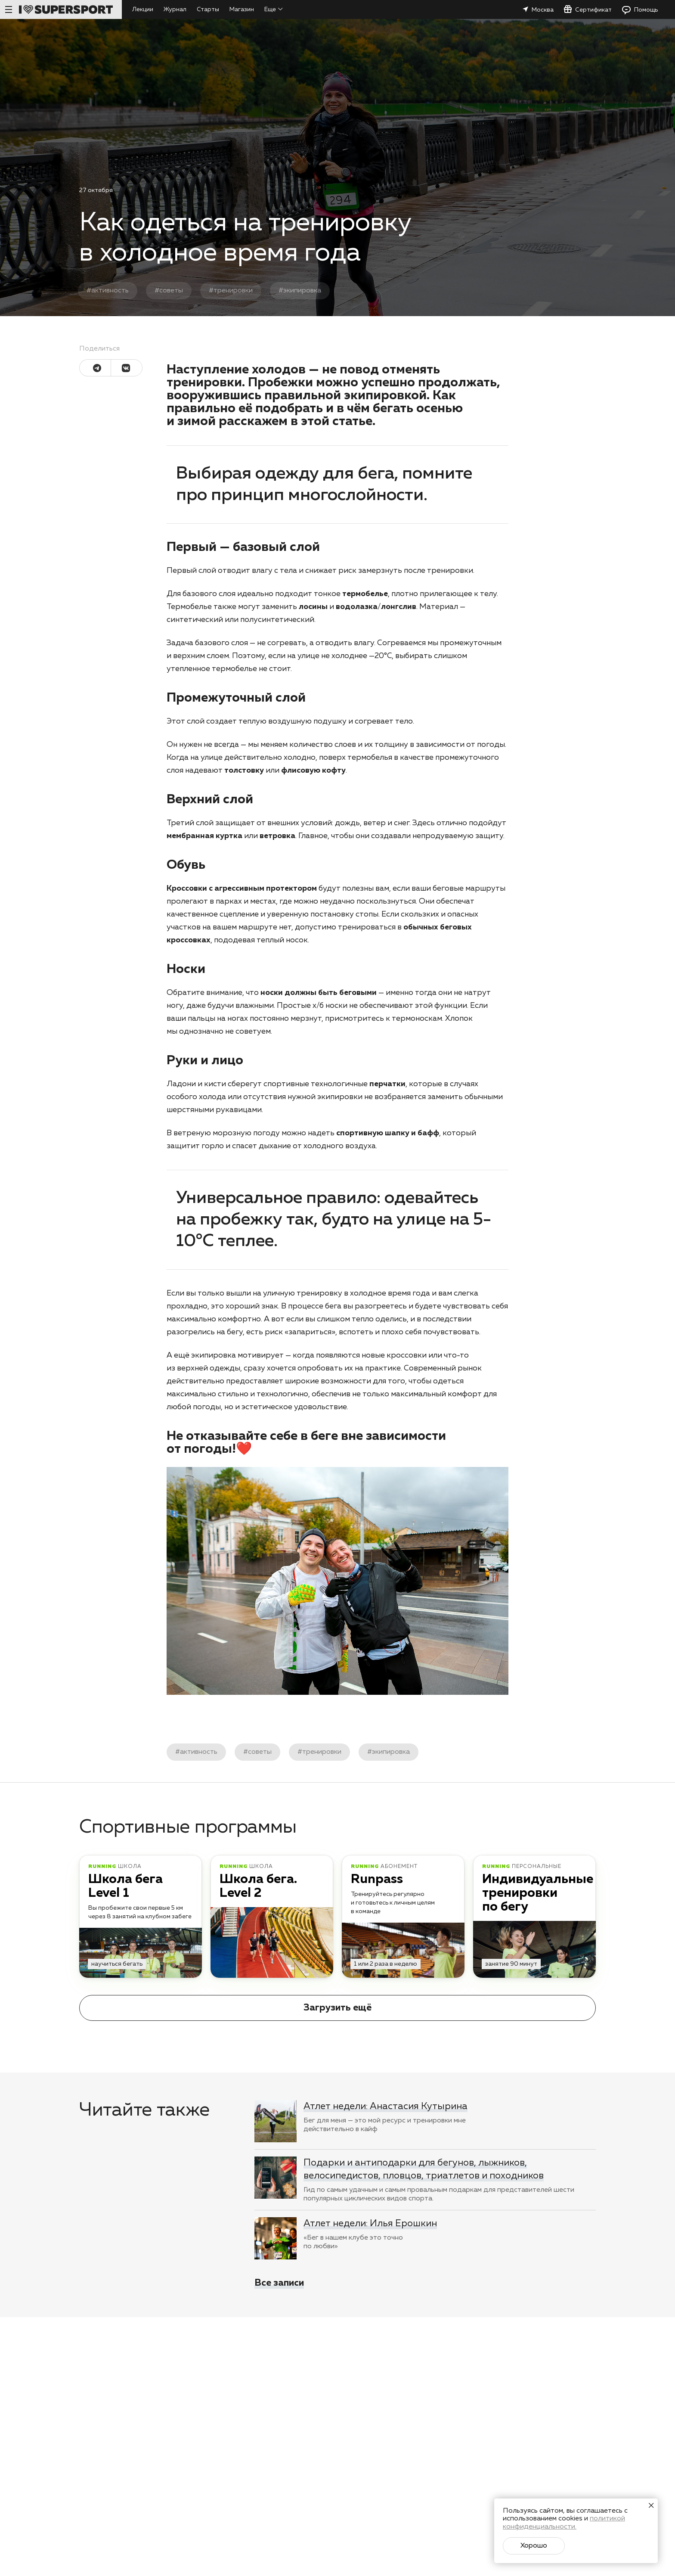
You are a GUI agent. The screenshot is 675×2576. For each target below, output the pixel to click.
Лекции (142, 9)
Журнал (175, 9)
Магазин (241, 9)
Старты (208, 9)
